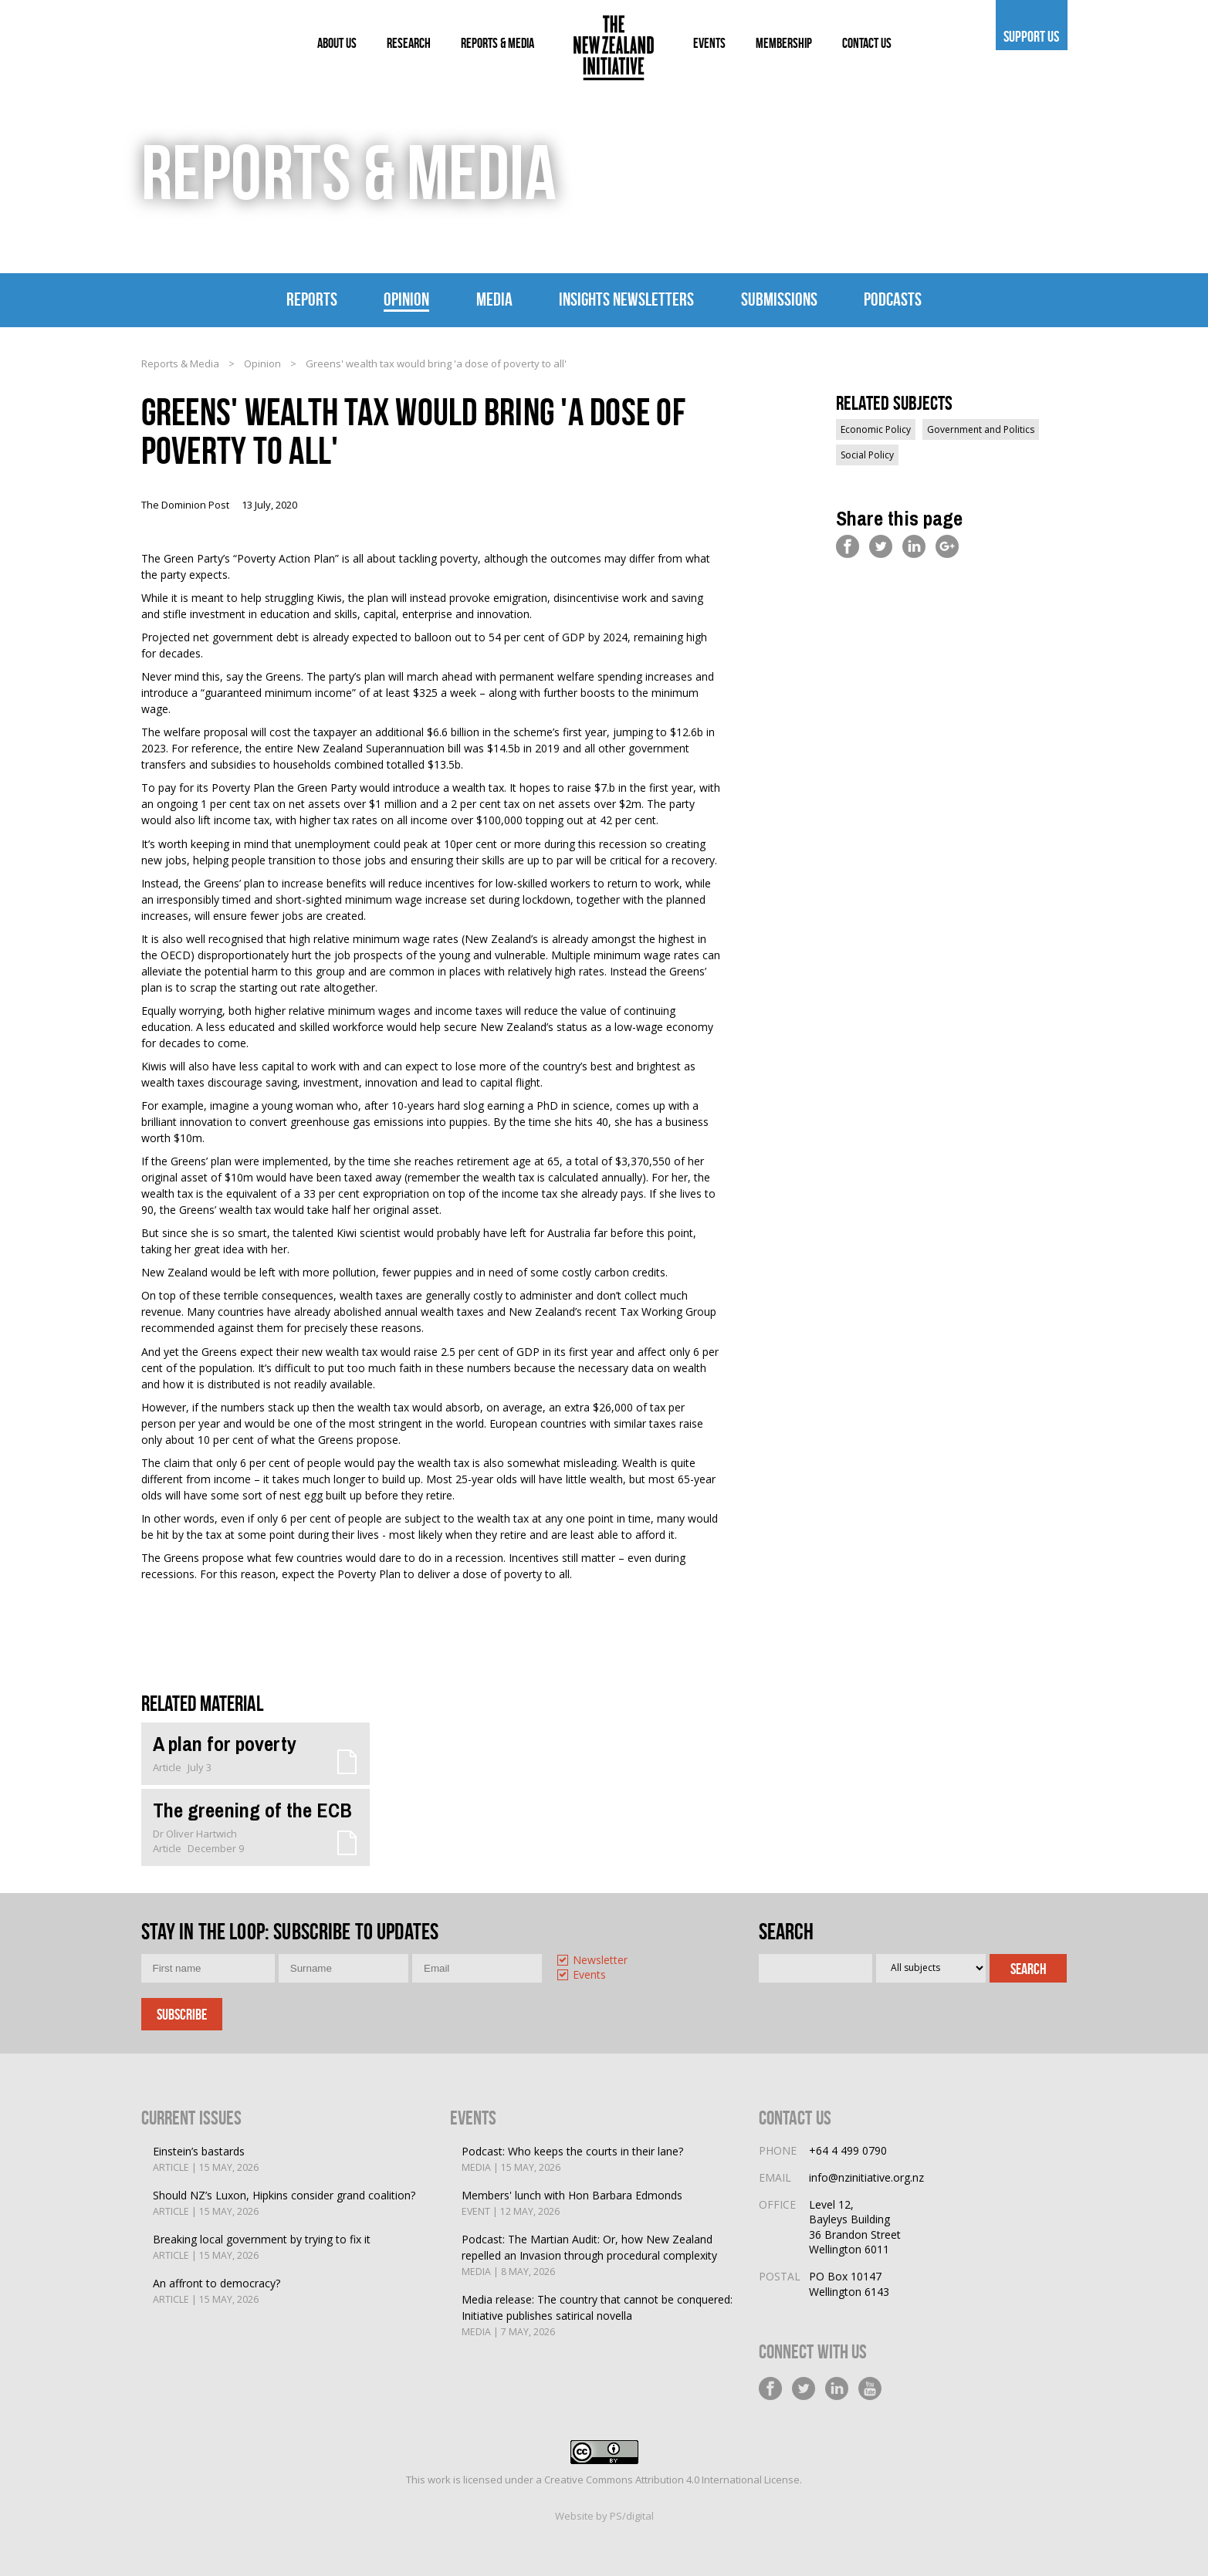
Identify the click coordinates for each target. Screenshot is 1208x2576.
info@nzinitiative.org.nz (866, 2177)
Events (589, 1975)
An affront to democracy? (216, 2291)
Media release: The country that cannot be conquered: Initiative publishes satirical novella (599, 2316)
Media (494, 299)
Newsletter (600, 1960)
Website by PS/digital (604, 2516)
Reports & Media (180, 363)
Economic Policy (876, 429)
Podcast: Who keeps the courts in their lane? (572, 2159)
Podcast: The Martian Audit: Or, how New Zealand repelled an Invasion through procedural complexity (599, 2256)
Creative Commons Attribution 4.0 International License (672, 2479)
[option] (616, 1961)
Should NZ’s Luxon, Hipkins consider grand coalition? (284, 2203)
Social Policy (867, 454)
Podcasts (893, 299)
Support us (1031, 36)
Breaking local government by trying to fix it (262, 2247)
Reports (311, 299)
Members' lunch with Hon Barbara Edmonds (572, 2203)
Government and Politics (980, 429)
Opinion (406, 299)
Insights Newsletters (626, 299)
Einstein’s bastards (206, 2159)
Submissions (779, 299)
